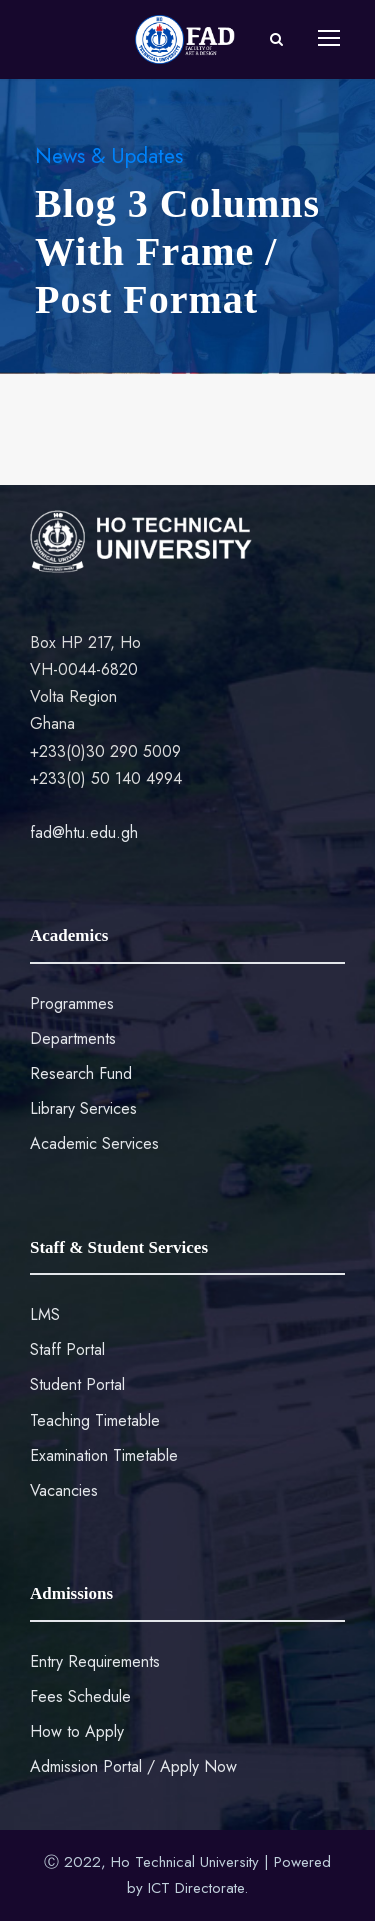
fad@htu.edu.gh (84, 832)
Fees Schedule (80, 1696)
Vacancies (64, 1490)
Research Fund (81, 1073)
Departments (73, 1038)
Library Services (83, 1108)
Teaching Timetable (95, 1420)
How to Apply (77, 1731)
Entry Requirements (95, 1661)
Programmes (72, 1003)
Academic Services (94, 1143)
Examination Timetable (104, 1455)
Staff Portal (67, 1349)
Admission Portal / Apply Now (133, 1766)
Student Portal (77, 1384)
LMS (45, 1314)
